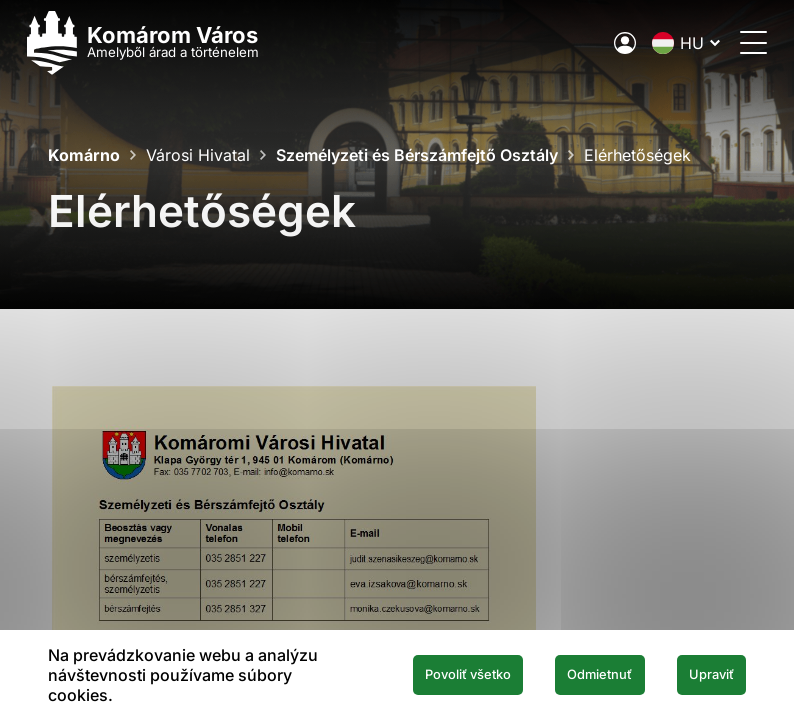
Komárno (84, 155)
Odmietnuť (574, 675)
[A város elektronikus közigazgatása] (604, 43)
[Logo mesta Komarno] (164, 42)
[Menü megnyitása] (732, 42)
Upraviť (703, 675)
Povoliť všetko (422, 675)
